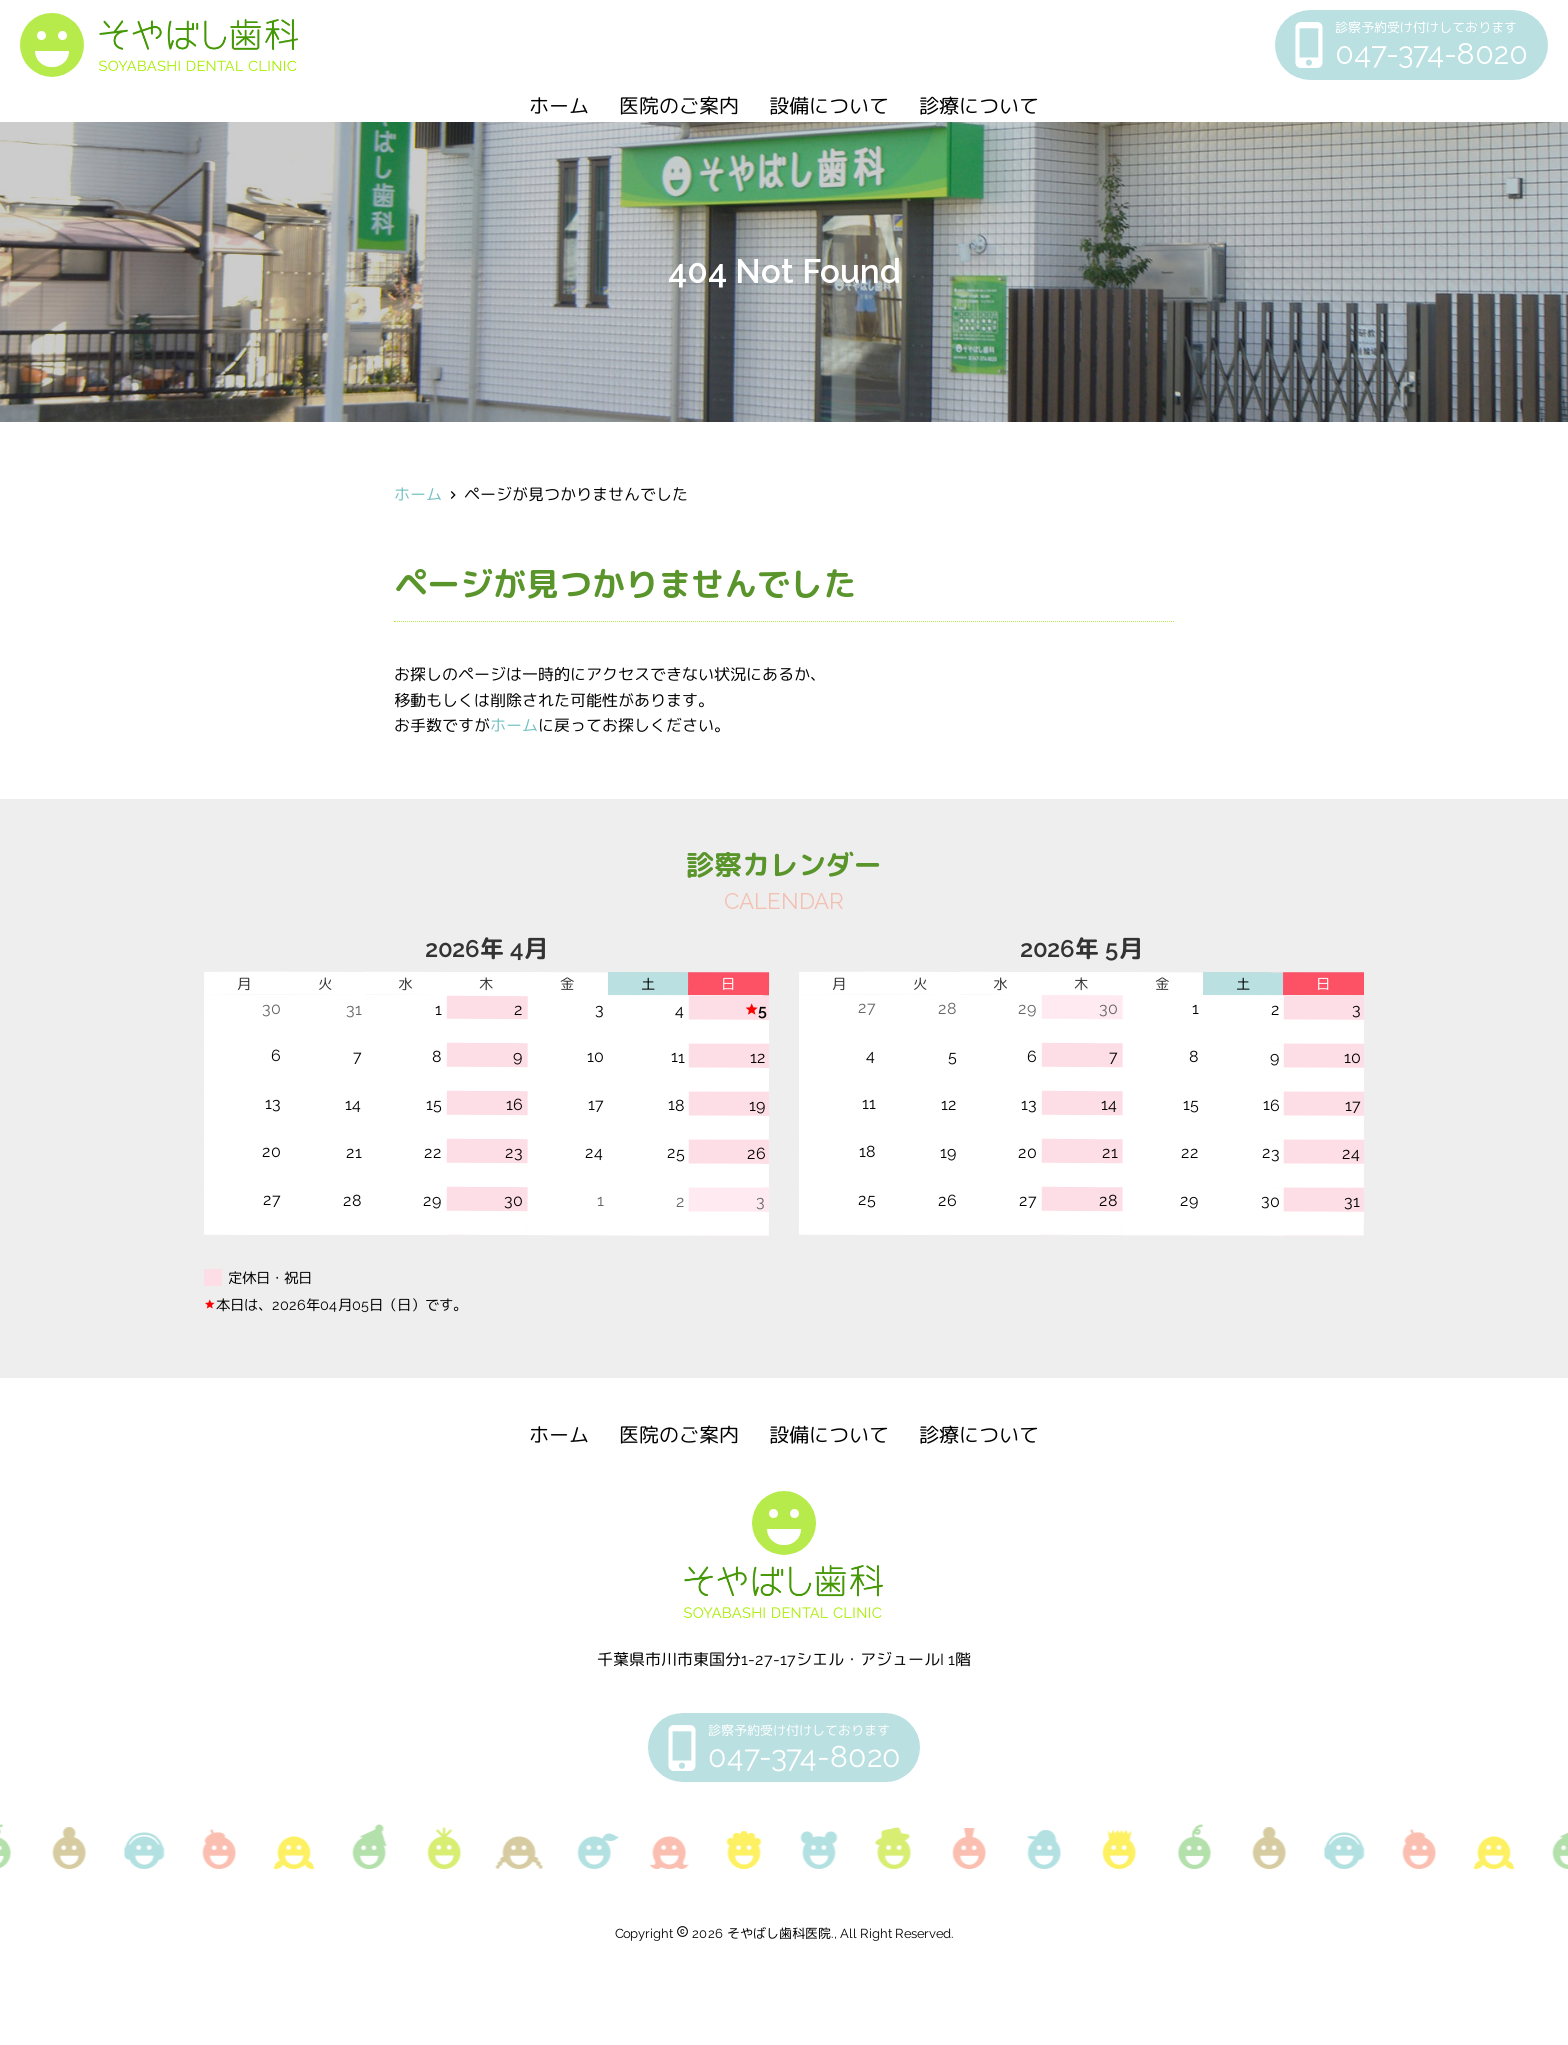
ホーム (559, 106)
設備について (829, 106)
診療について (979, 106)
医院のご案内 (679, 106)
